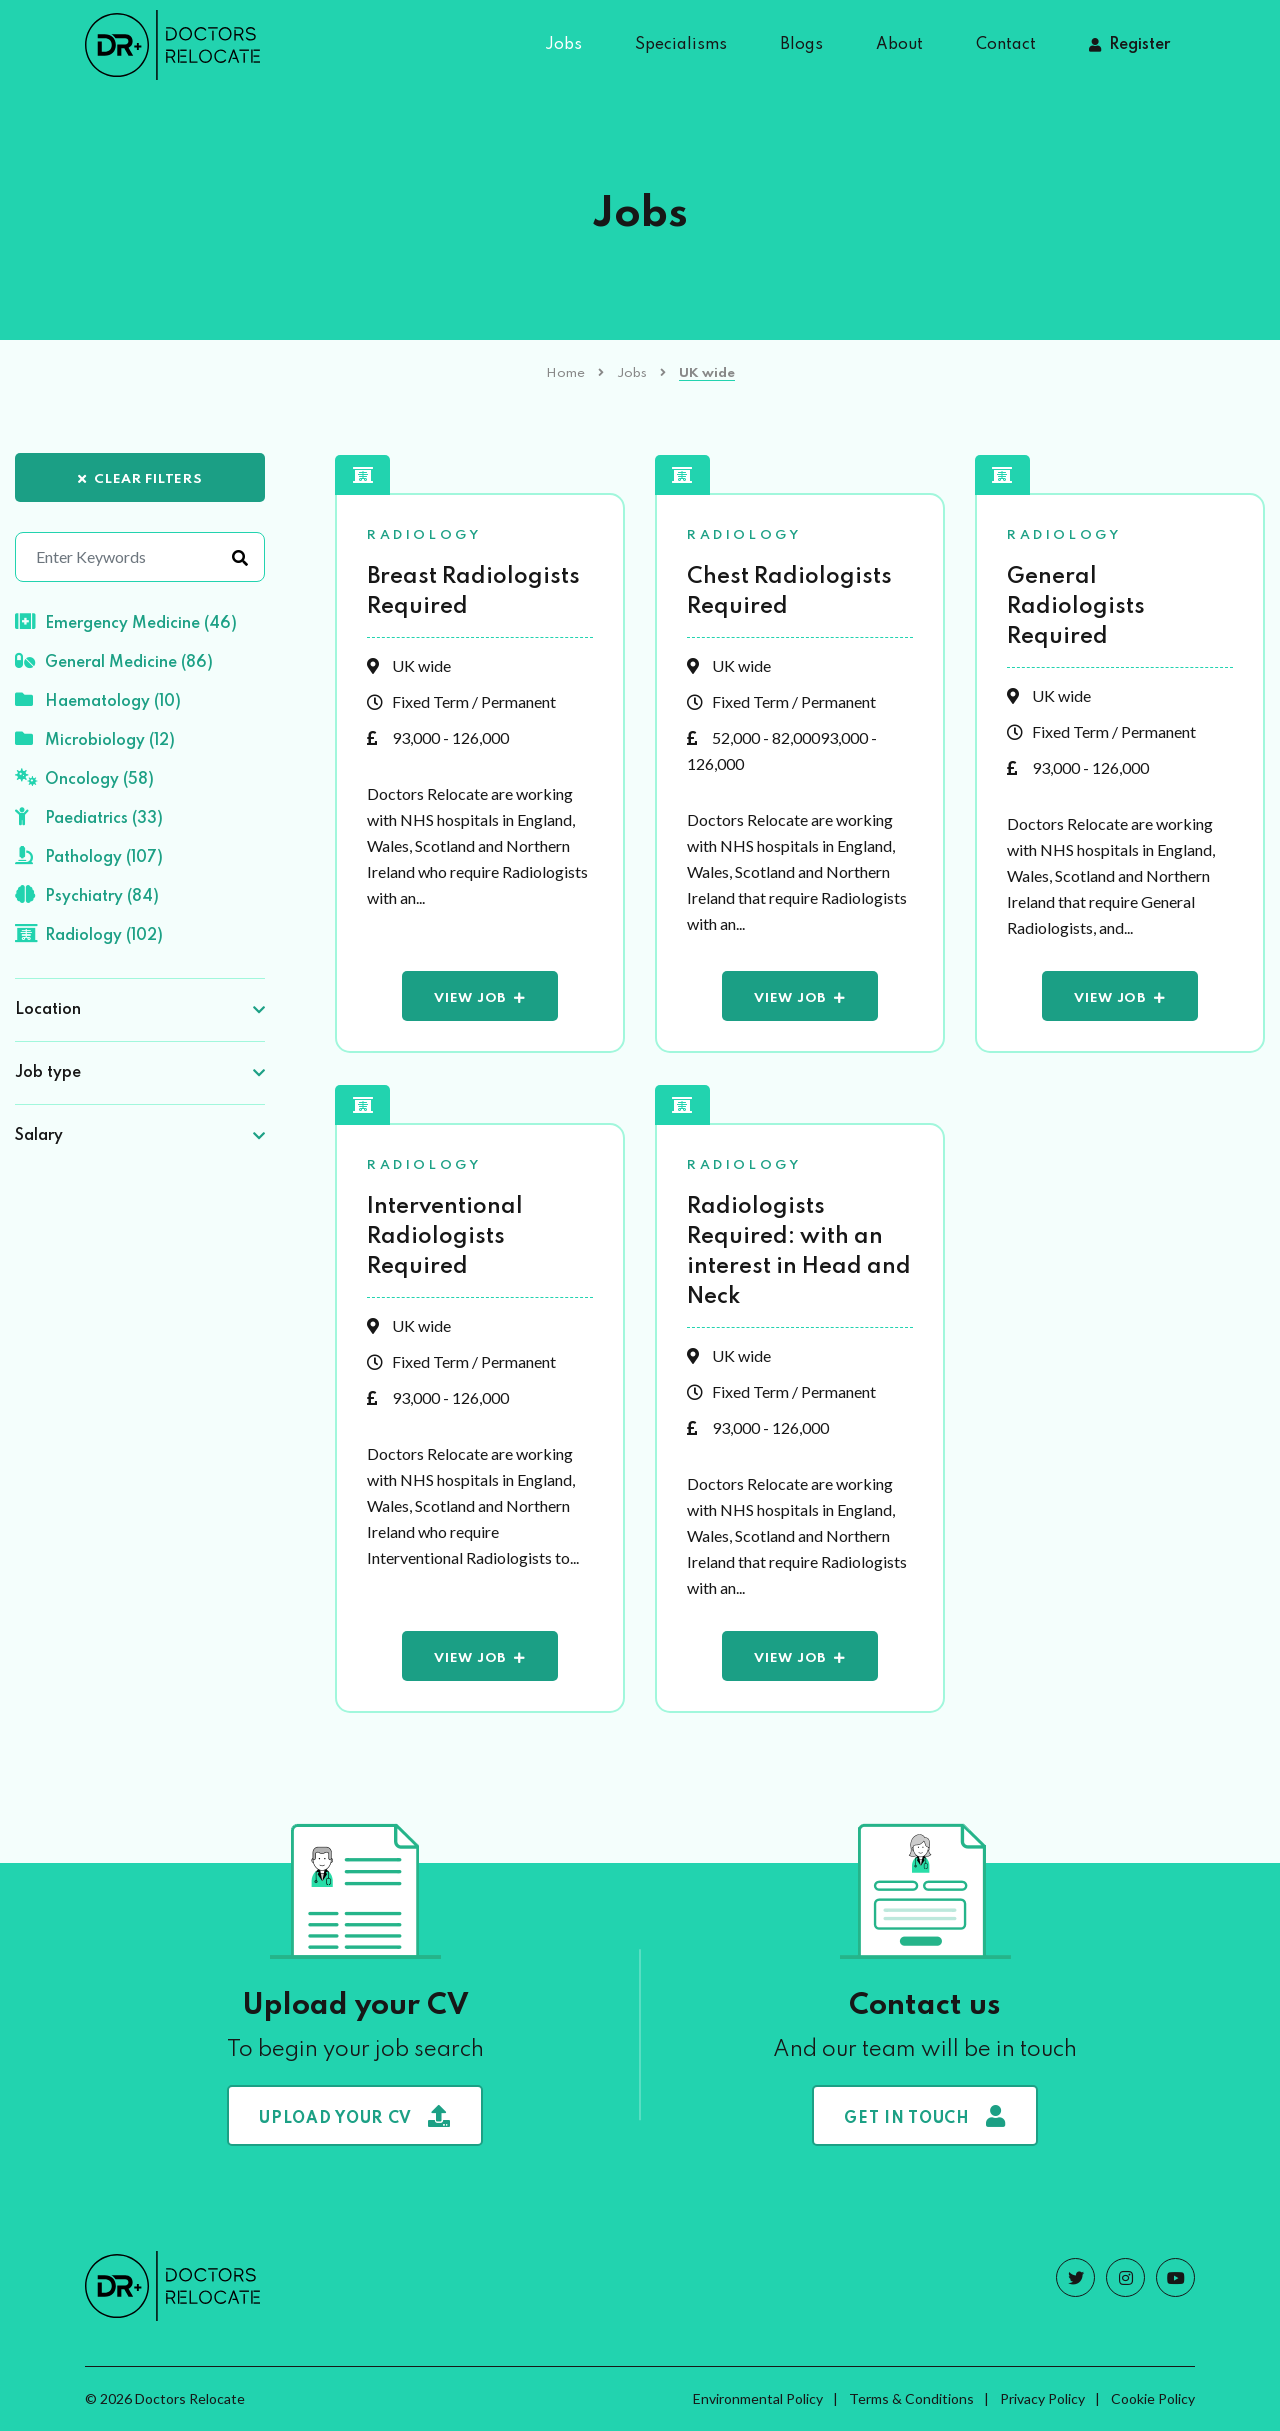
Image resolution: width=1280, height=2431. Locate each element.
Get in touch (924, 2116)
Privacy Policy (1042, 2398)
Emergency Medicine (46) (126, 622)
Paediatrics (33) (89, 817)
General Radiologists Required (1076, 607)
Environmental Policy (758, 2398)
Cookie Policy (1153, 2398)
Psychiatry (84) (87, 895)
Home (565, 373)
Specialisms (681, 45)
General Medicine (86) (114, 661)
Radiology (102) (89, 934)
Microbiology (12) (95, 739)
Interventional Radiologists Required (445, 1237)
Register (1139, 45)
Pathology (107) (89, 856)
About (899, 45)
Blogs (801, 45)
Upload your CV (355, 2116)
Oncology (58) (84, 778)
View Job (470, 998)
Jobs (563, 45)
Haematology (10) (98, 700)
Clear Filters (140, 479)
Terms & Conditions (911, 2398)
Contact (1006, 45)
